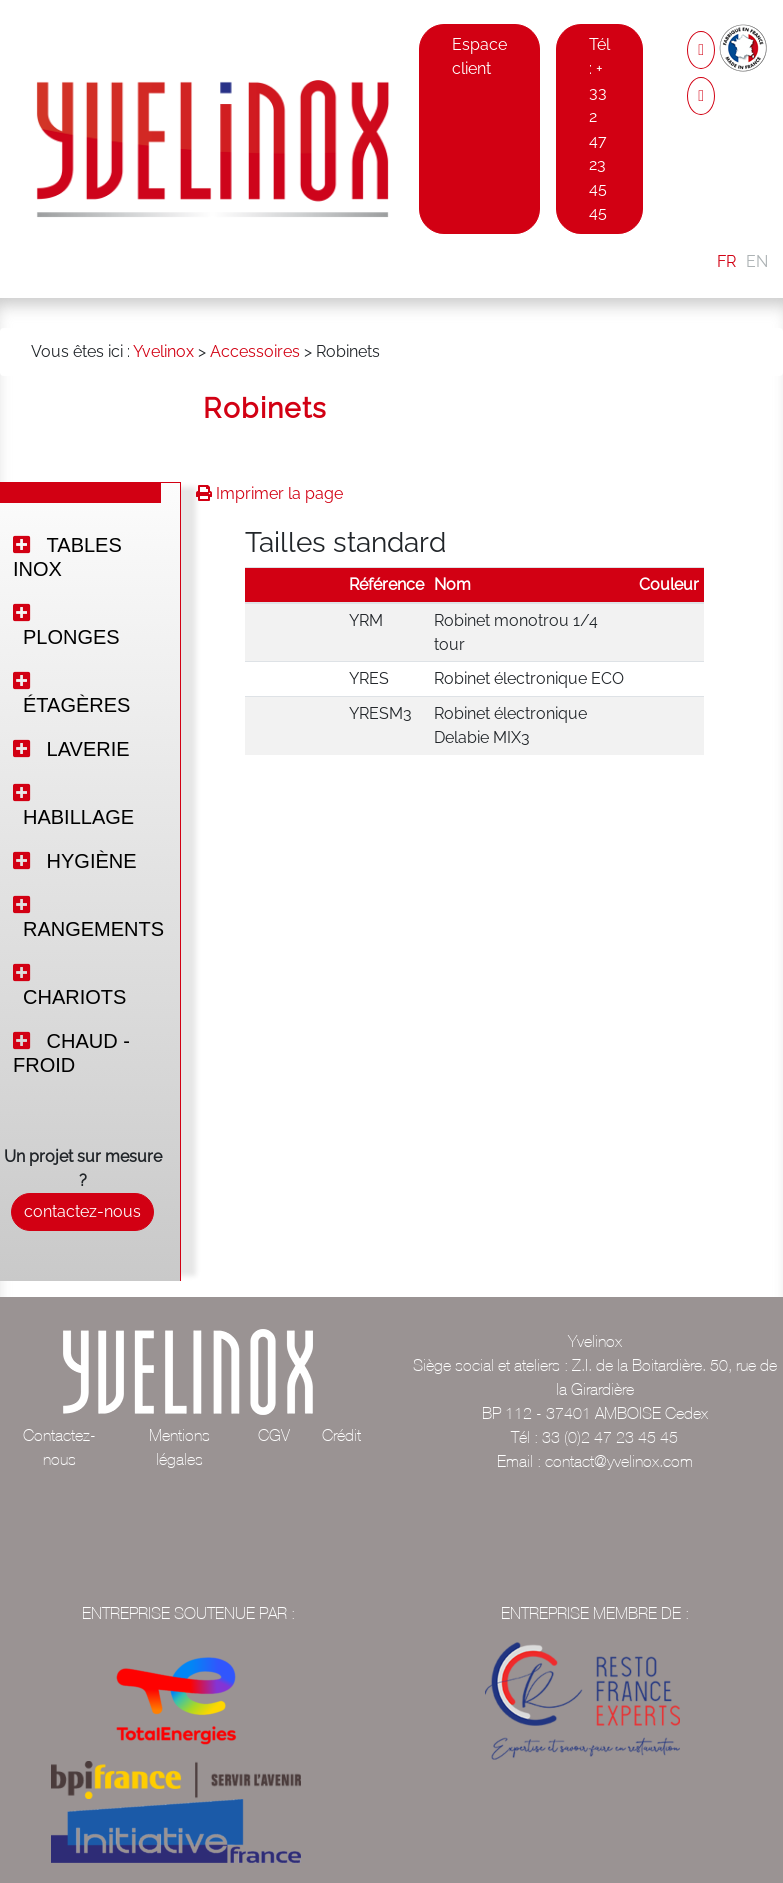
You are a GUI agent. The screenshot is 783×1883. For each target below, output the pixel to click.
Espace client (479, 56)
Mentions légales (179, 1447)
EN (757, 261)
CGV (274, 1435)
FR (726, 261)
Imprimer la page (269, 493)
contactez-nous (82, 1211)
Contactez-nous (59, 1447)
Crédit (341, 1435)
